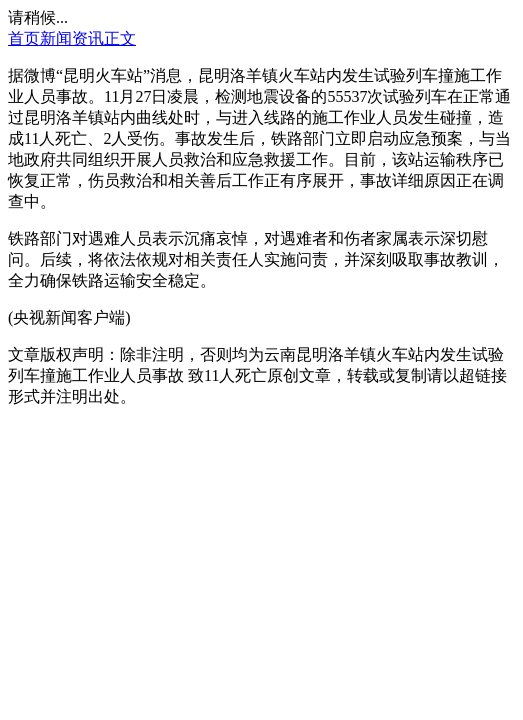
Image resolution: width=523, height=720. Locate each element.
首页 (24, 38)
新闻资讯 (72, 38)
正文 (120, 38)
